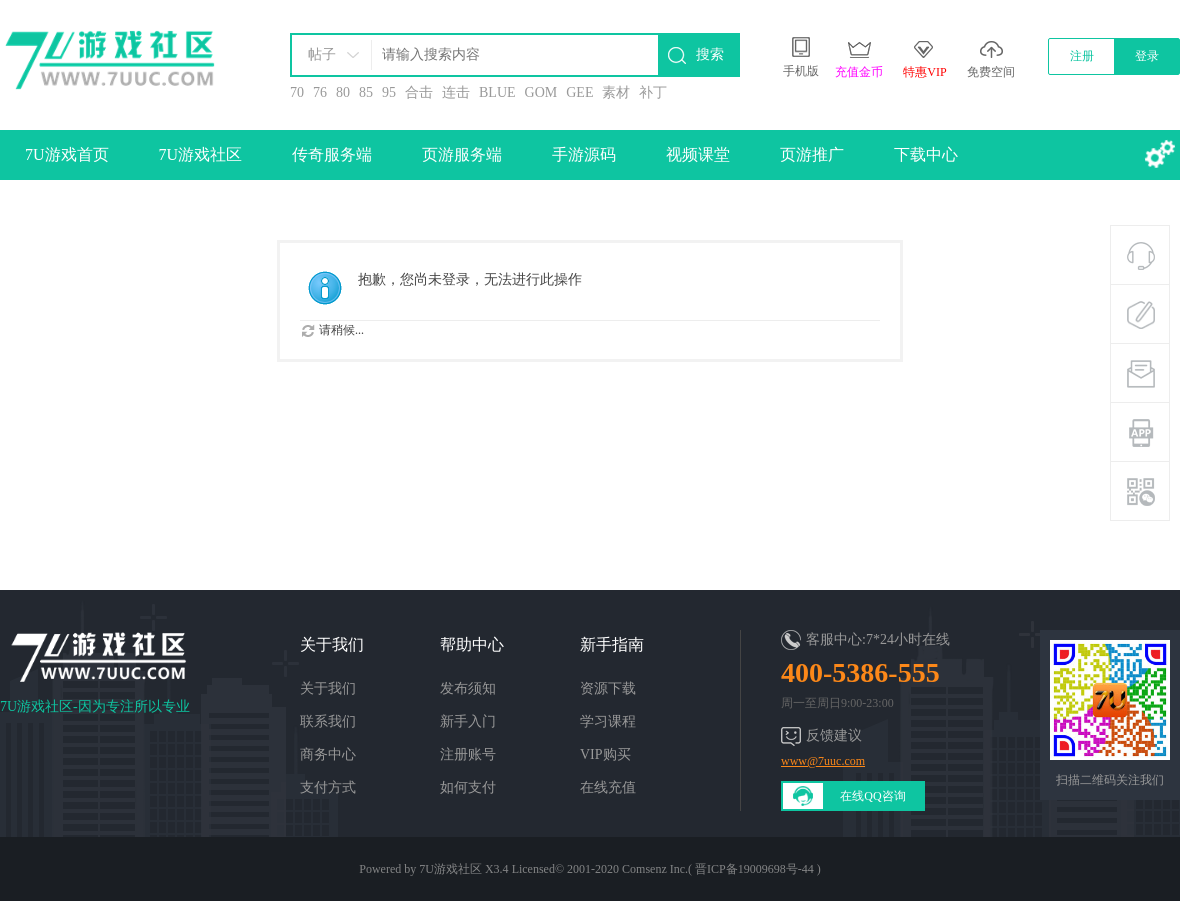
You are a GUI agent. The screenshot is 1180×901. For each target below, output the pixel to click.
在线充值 (608, 787)
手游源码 (584, 154)
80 (343, 92)
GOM (541, 92)
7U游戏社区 (201, 154)
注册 (1082, 56)
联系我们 (328, 721)
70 (297, 92)
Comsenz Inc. (655, 869)
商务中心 (328, 754)
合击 (419, 92)
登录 (1147, 56)
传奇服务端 (332, 154)
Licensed (533, 869)
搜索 (710, 54)
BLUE (497, 92)
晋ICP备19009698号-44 (754, 869)
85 (366, 92)
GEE (579, 92)
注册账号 (468, 754)
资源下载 (608, 688)
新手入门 (468, 721)
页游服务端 (462, 154)
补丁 (653, 92)
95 (389, 92)
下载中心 (926, 154)
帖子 (322, 54)
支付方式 (328, 787)
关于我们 (328, 688)
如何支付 (468, 787)
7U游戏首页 (67, 154)
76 (320, 92)
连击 (456, 92)
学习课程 (608, 721)
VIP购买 (605, 754)
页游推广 (812, 154)
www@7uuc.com (823, 761)
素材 (616, 92)
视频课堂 (698, 154)
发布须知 (468, 688)
